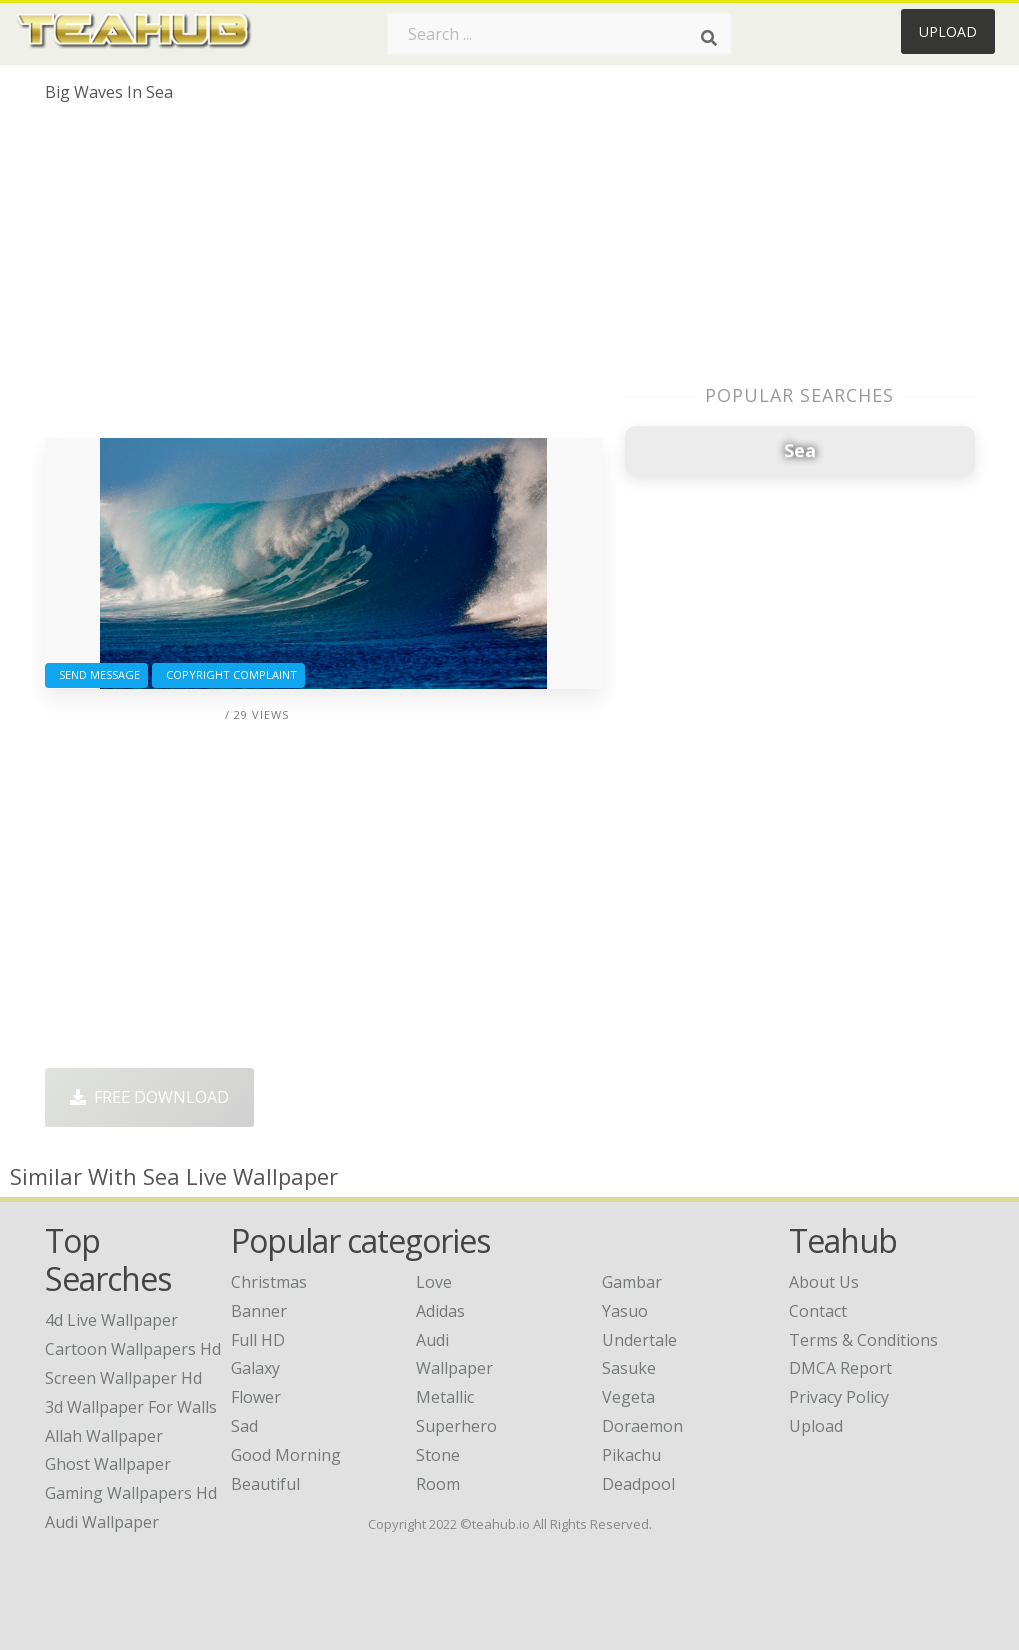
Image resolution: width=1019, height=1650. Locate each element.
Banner (259, 1311)
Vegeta (628, 1397)
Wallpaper (454, 1368)
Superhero (456, 1426)
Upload (948, 31)
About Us (824, 1282)
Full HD (258, 1340)
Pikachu (631, 1455)
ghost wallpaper (108, 1464)
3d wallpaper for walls (131, 1407)
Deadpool (638, 1484)
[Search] (709, 38)
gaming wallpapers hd (131, 1493)
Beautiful (265, 1484)
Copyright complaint (228, 674)
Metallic (445, 1397)
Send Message (96, 674)
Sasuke (629, 1368)
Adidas (440, 1311)
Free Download (149, 1097)
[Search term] (559, 34)
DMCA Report (840, 1368)
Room (438, 1484)
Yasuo (625, 1311)
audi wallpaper (102, 1522)
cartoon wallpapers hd (133, 1349)
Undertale (639, 1340)
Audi (432, 1340)
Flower (256, 1397)
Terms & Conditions (863, 1340)
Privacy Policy (839, 1397)
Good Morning (286, 1455)
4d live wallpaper (111, 1320)
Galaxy (255, 1368)
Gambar (632, 1282)
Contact (818, 1311)
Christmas (269, 1282)
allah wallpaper (104, 1436)
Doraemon (642, 1426)
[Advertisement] (324, 278)
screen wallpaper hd (123, 1378)
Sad (244, 1426)
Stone (438, 1455)
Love (434, 1282)
